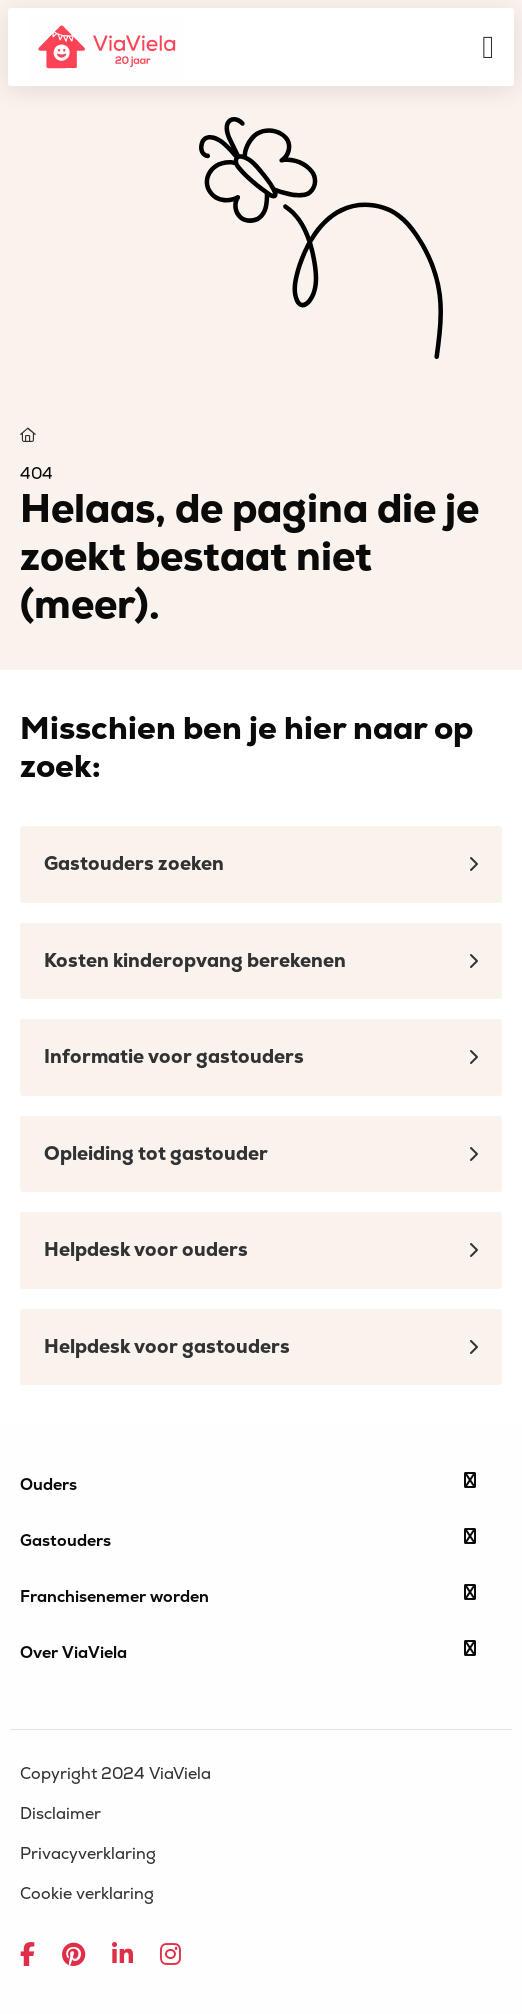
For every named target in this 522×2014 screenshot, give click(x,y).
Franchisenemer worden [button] (248, 1596)
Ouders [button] (248, 1484)
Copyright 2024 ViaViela (115, 1774)
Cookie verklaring (87, 1894)
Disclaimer (60, 1814)
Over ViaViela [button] (248, 1652)
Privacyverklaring (88, 1854)
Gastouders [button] (248, 1540)
